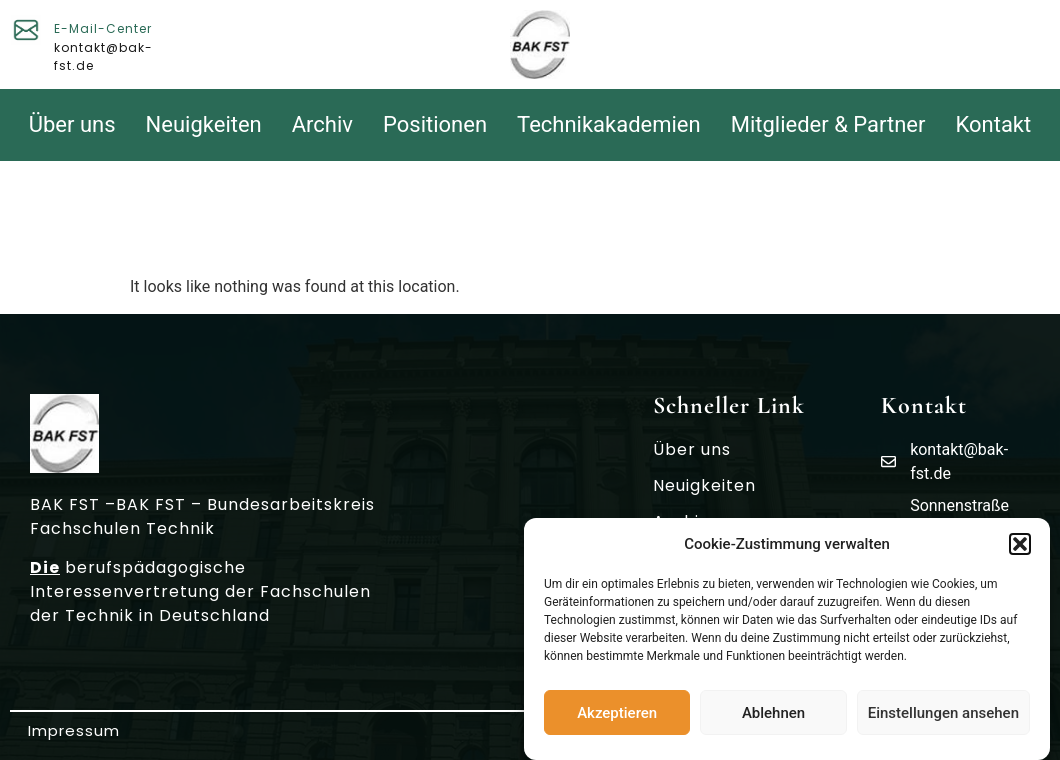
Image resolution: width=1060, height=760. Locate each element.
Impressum (74, 730)
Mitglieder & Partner (828, 124)
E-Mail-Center (103, 28)
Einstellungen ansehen (943, 715)
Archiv (322, 124)
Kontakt (994, 124)
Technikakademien (609, 124)
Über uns (72, 124)
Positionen (435, 124)
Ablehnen (773, 715)
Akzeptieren (617, 715)
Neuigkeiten (204, 124)
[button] (1020, 547)
